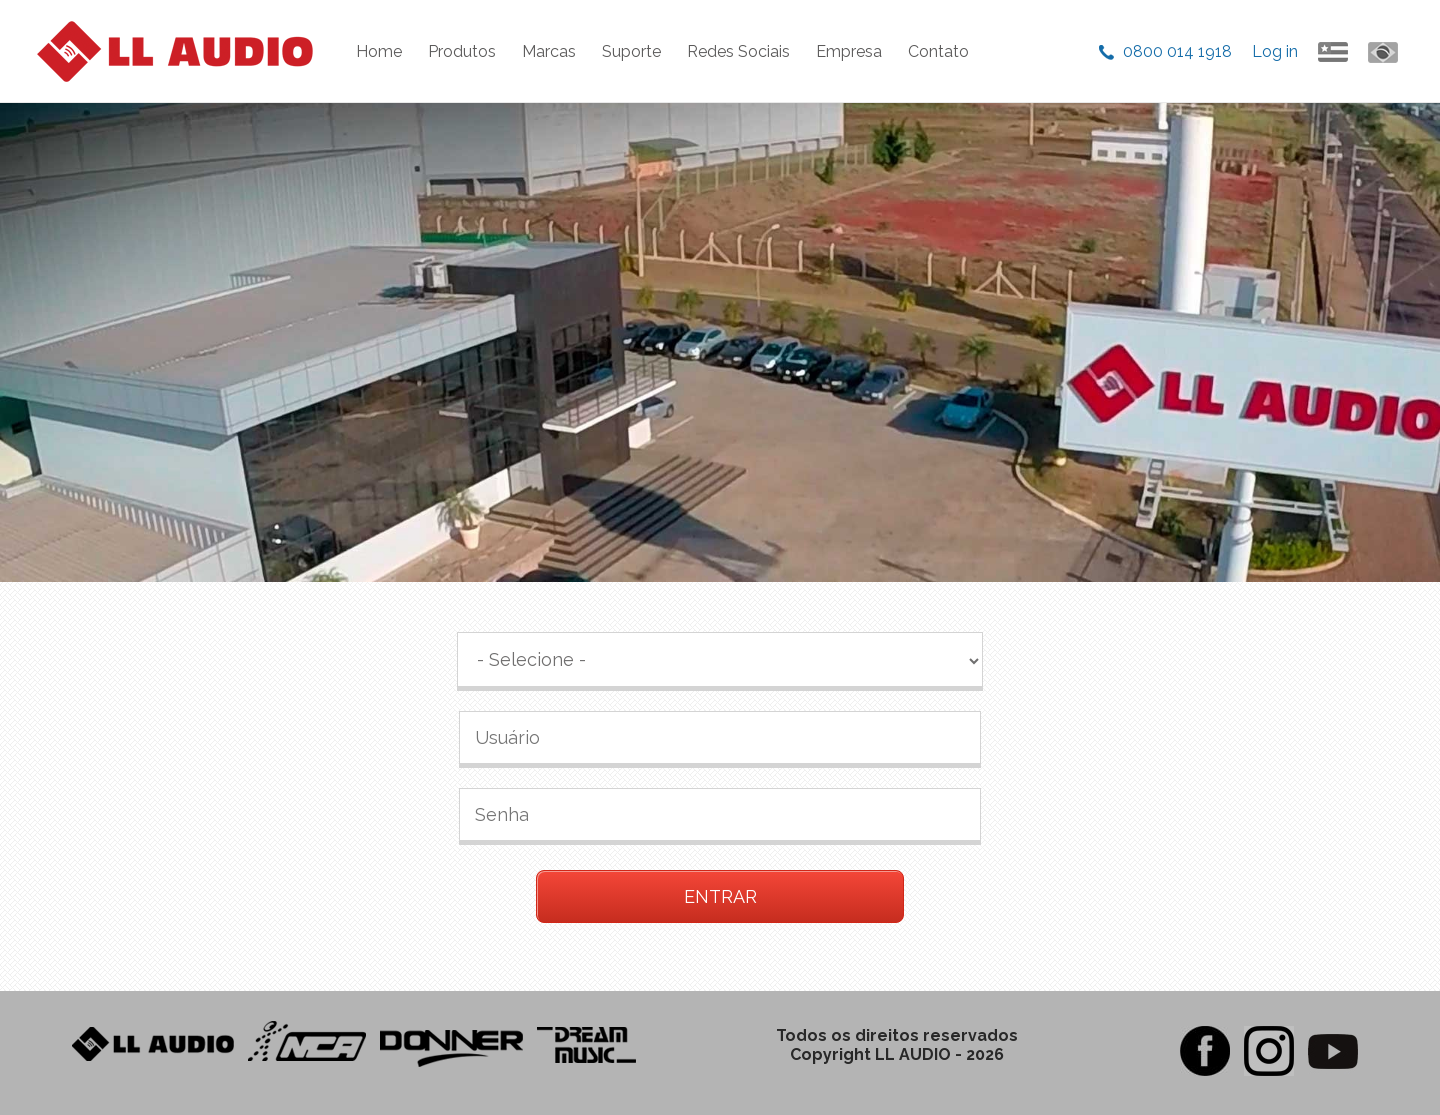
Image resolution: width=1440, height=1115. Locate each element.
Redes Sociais (738, 51)
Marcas (549, 51)
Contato (938, 51)
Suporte (631, 51)
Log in (1275, 51)
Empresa (849, 51)
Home (379, 51)
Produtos (462, 51)
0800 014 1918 (1177, 51)
